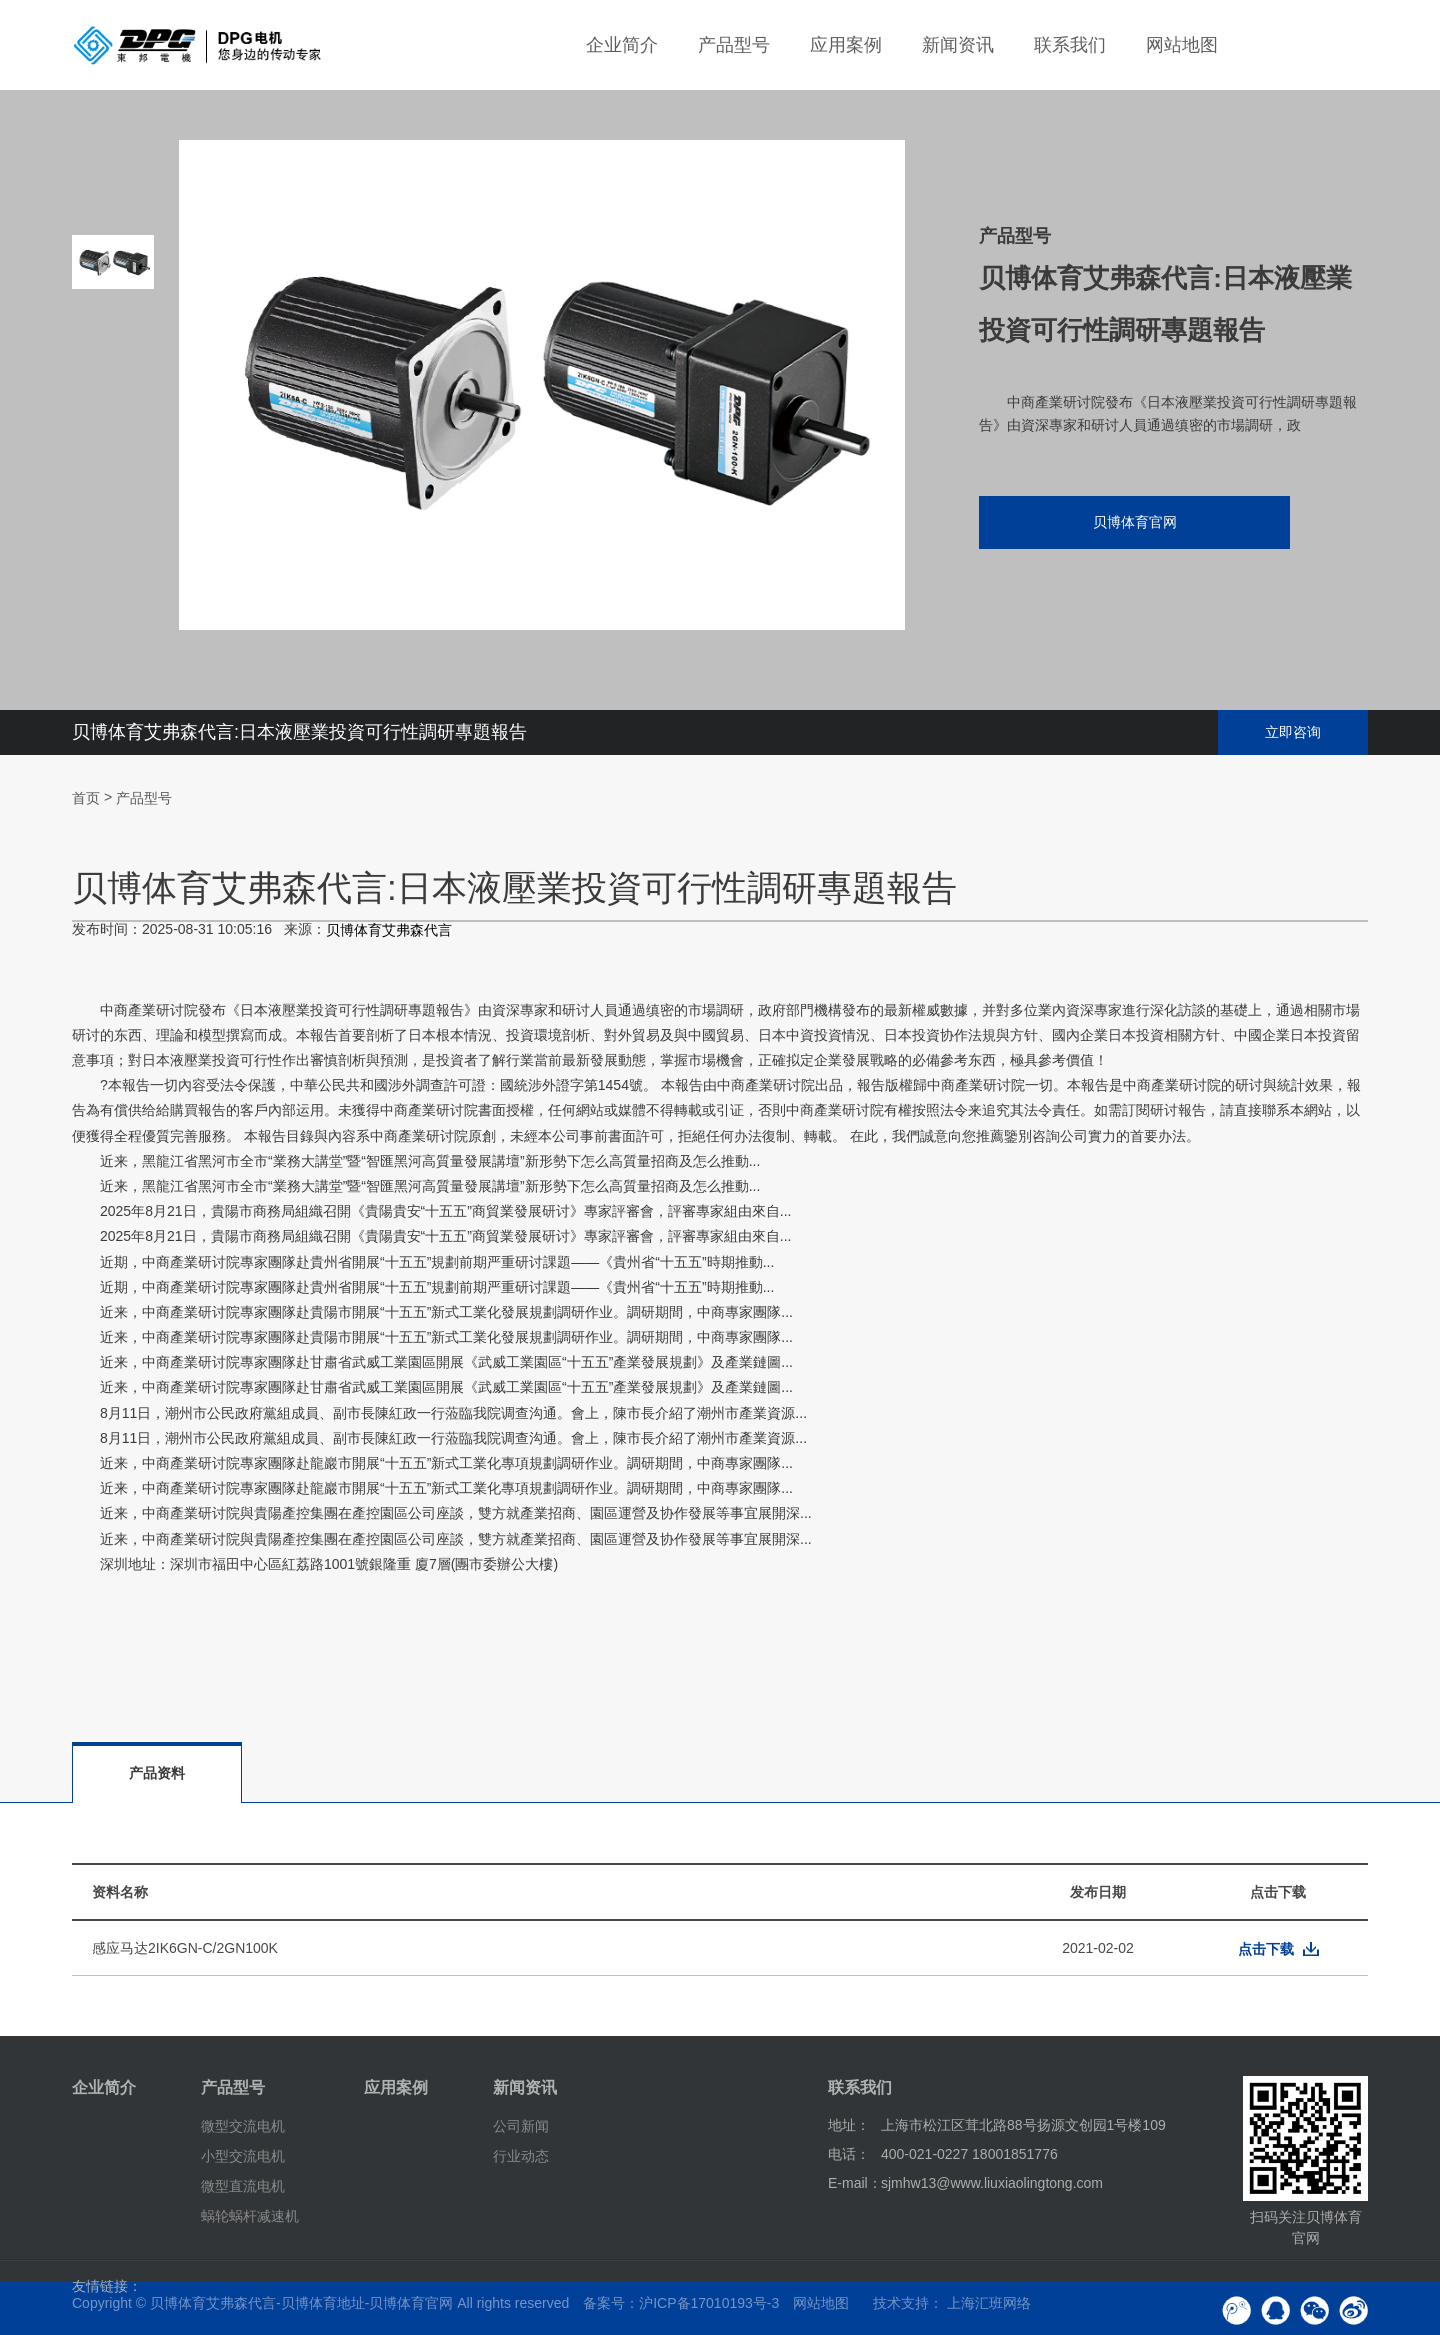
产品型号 (734, 45)
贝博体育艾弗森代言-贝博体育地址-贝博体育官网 (301, 2303)
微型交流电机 (243, 2126)
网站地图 (1182, 45)
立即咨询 (1293, 732)
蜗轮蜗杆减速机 (250, 2215)
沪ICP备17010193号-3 (709, 2303)
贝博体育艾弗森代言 (389, 931)
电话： (849, 2154)
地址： (849, 2125)
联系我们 (1070, 45)
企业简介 (622, 45)
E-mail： (855, 2183)
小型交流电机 (243, 2156)
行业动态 (521, 2156)
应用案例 (846, 45)
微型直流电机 (243, 2186)
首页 (86, 798)
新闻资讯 (958, 45)
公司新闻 (521, 2126)
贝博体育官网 (1135, 522)
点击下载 (1266, 1949)
